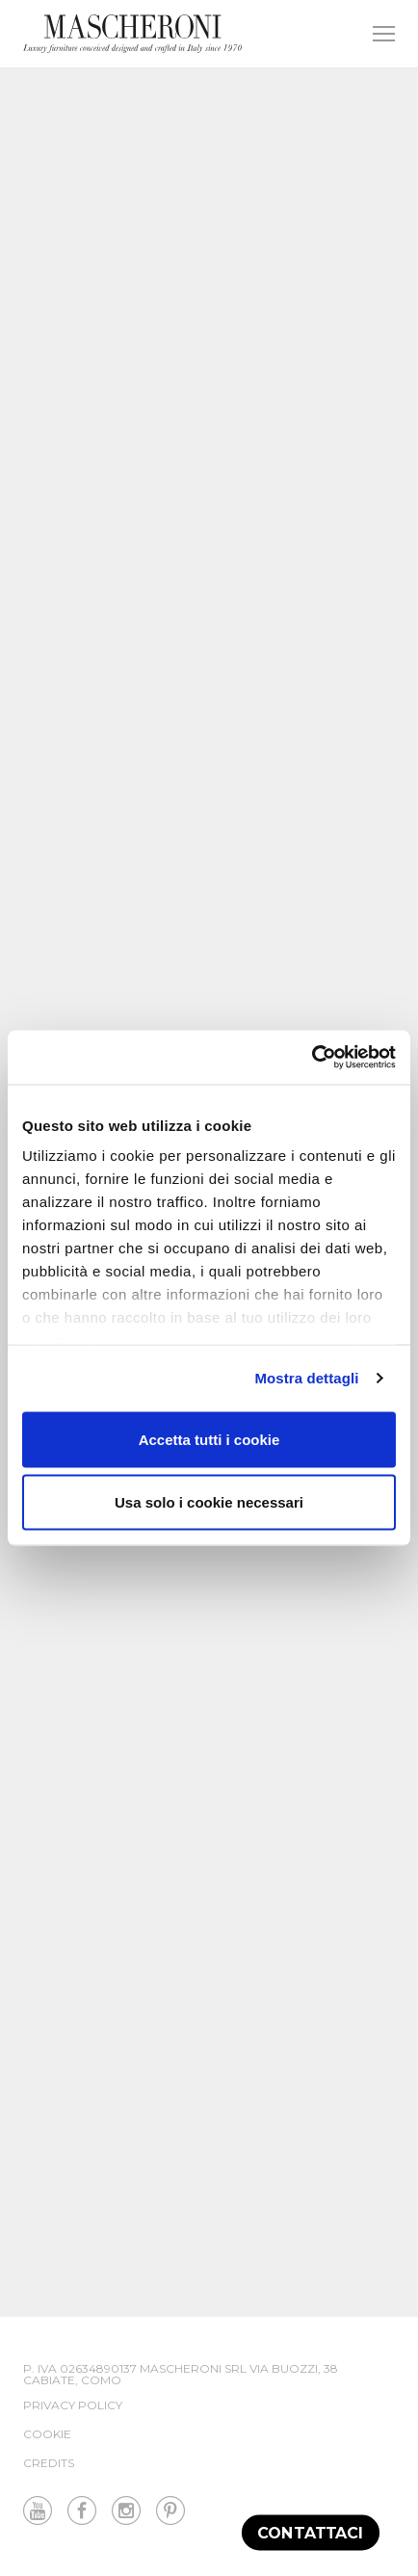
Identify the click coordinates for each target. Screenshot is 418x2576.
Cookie (47, 2434)
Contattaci (310, 2532)
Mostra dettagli (306, 1378)
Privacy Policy (72, 2405)
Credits (48, 2463)
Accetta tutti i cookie (209, 1439)
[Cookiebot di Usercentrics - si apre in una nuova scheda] (311, 1057)
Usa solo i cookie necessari (209, 1502)
